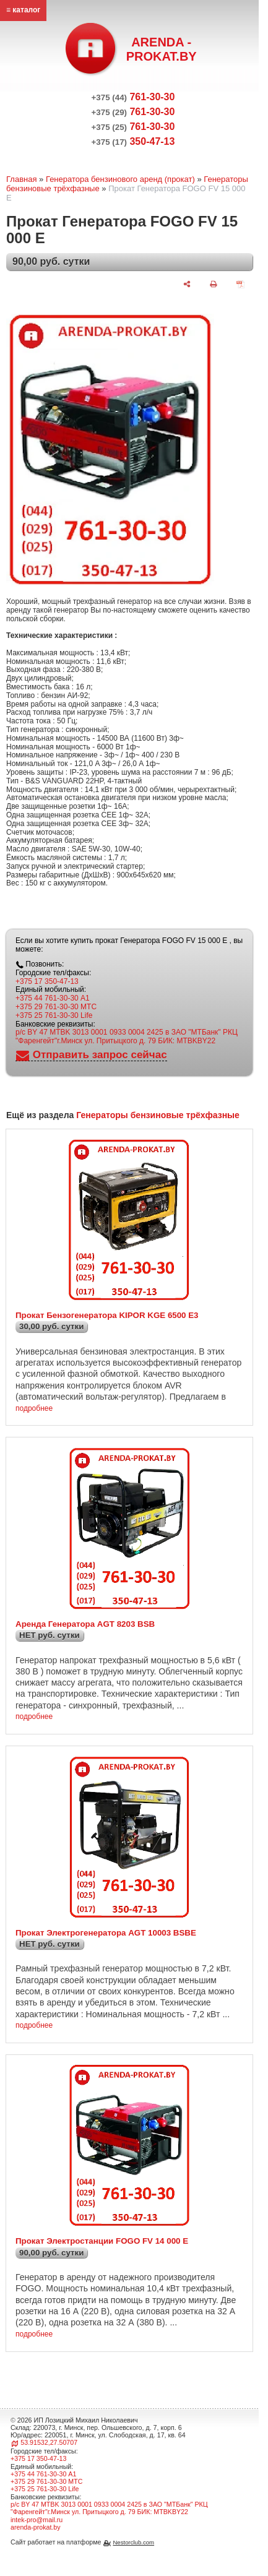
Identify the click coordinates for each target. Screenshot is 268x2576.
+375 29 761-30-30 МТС (56, 1006)
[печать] (213, 284)
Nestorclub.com (133, 2542)
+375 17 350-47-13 (47, 981)
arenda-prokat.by (36, 2527)
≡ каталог (23, 10)
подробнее (34, 1409)
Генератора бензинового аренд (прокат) (120, 179)
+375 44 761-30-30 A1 (52, 998)
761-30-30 (133, 97)
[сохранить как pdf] (240, 284)
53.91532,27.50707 (48, 2442)
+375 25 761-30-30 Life (53, 1015)
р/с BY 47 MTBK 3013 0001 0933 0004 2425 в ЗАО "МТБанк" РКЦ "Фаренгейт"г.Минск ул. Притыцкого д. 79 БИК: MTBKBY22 (126, 1036)
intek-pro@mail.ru (37, 2519)
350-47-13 (133, 141)
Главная (21, 179)
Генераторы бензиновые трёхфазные (158, 1115)
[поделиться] (187, 284)
